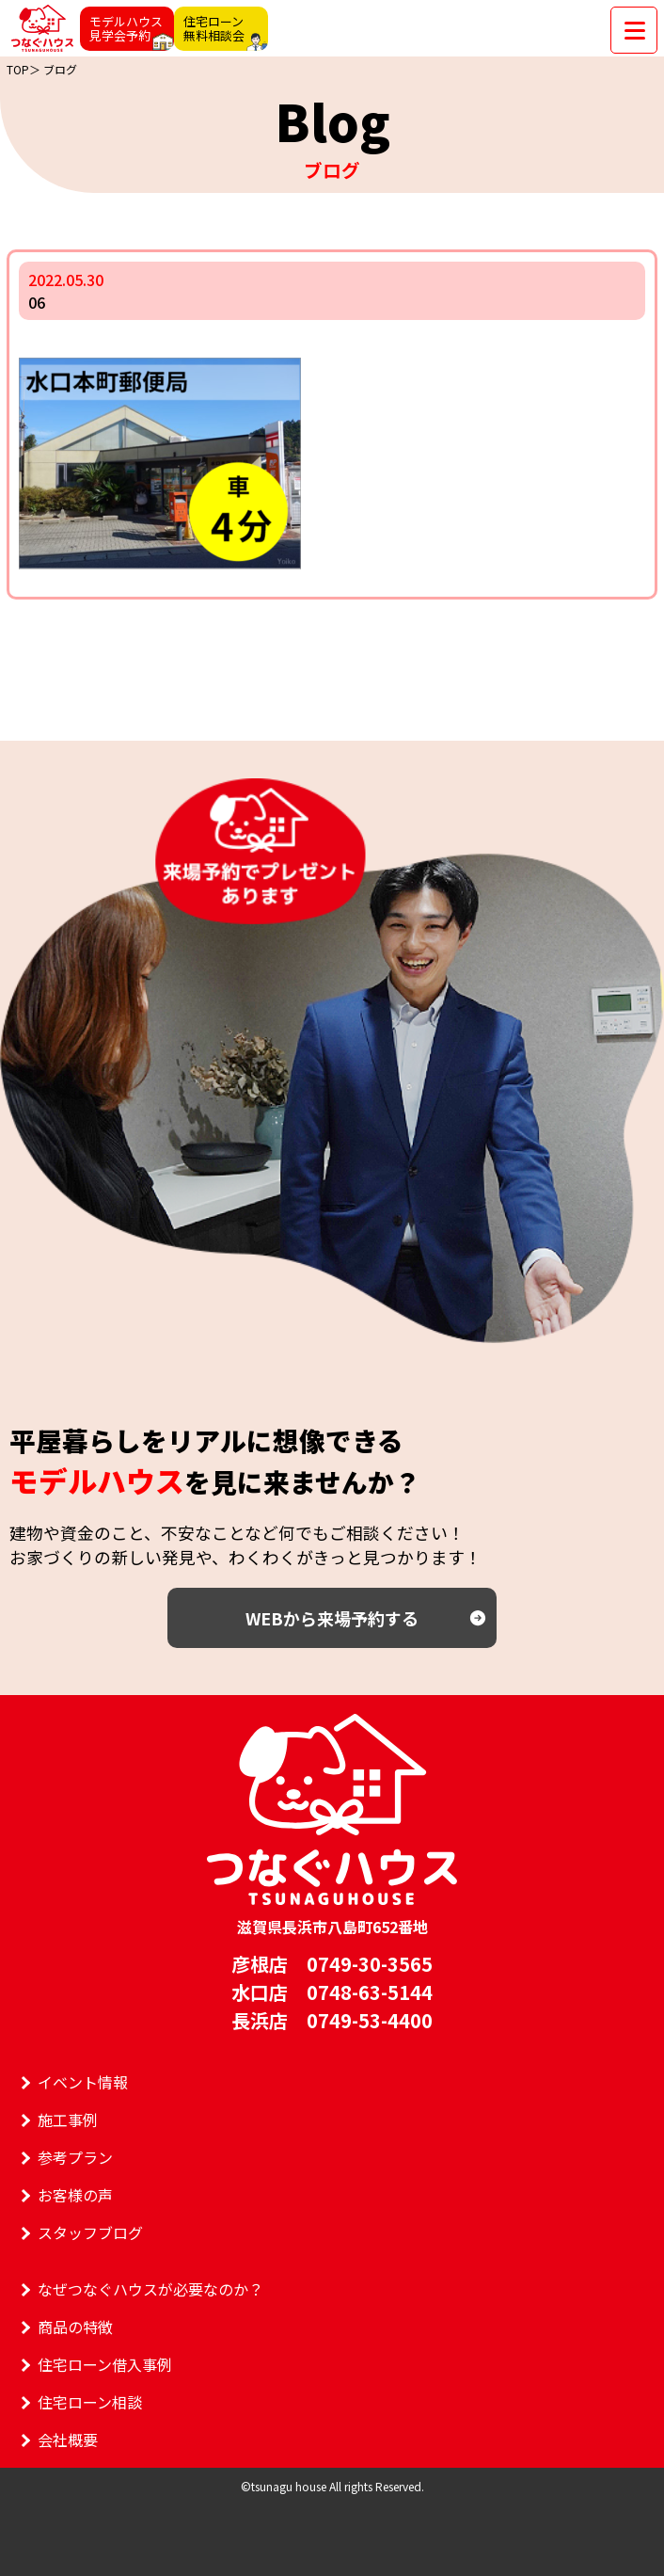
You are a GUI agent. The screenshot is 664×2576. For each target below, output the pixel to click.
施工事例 (68, 2119)
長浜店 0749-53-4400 (332, 2020)
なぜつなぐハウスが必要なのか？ (150, 2289)
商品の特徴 (75, 2326)
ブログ (60, 69)
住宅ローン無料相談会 (214, 27)
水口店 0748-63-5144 (332, 1992)
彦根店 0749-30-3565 (332, 1963)
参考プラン (75, 2157)
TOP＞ (23, 69)
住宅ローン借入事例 (105, 2364)
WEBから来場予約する (332, 1618)
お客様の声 (75, 2195)
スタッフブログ (90, 2232)
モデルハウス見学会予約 (126, 27)
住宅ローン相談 (90, 2402)
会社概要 (68, 2439)
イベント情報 (83, 2082)
